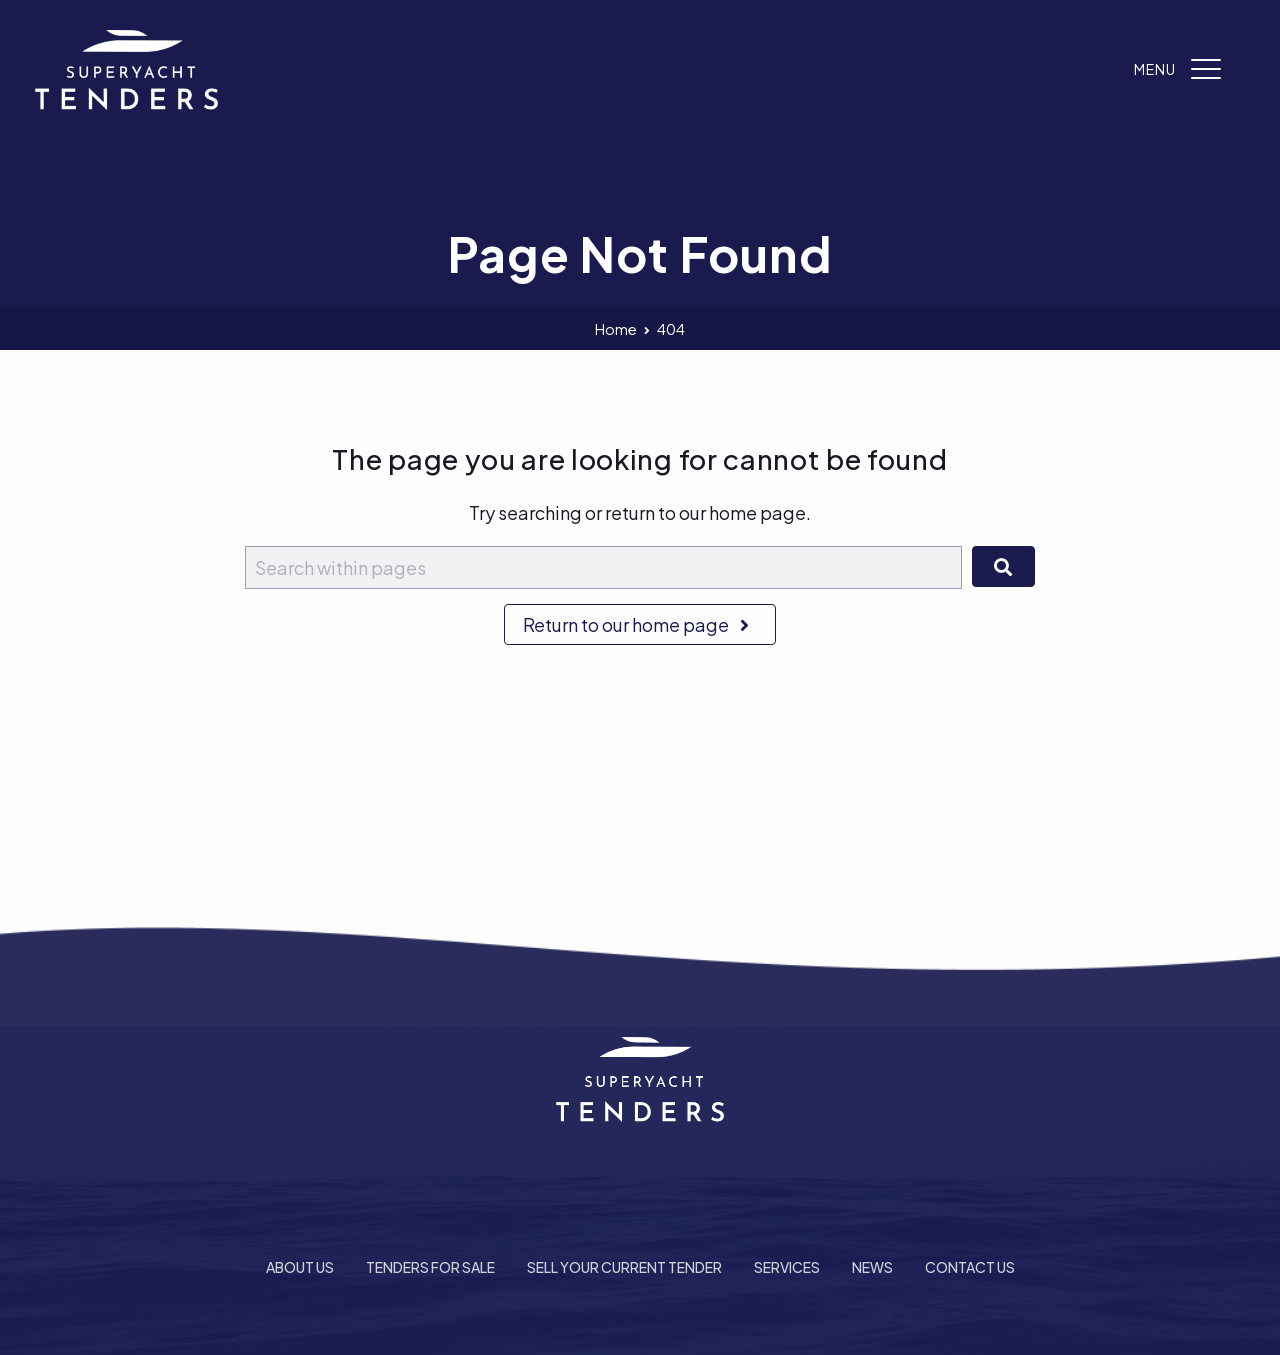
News (872, 1267)
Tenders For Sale (430, 1267)
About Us (300, 1267)
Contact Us (970, 1267)
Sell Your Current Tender (624, 1267)
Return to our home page (640, 624)
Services (787, 1267)
